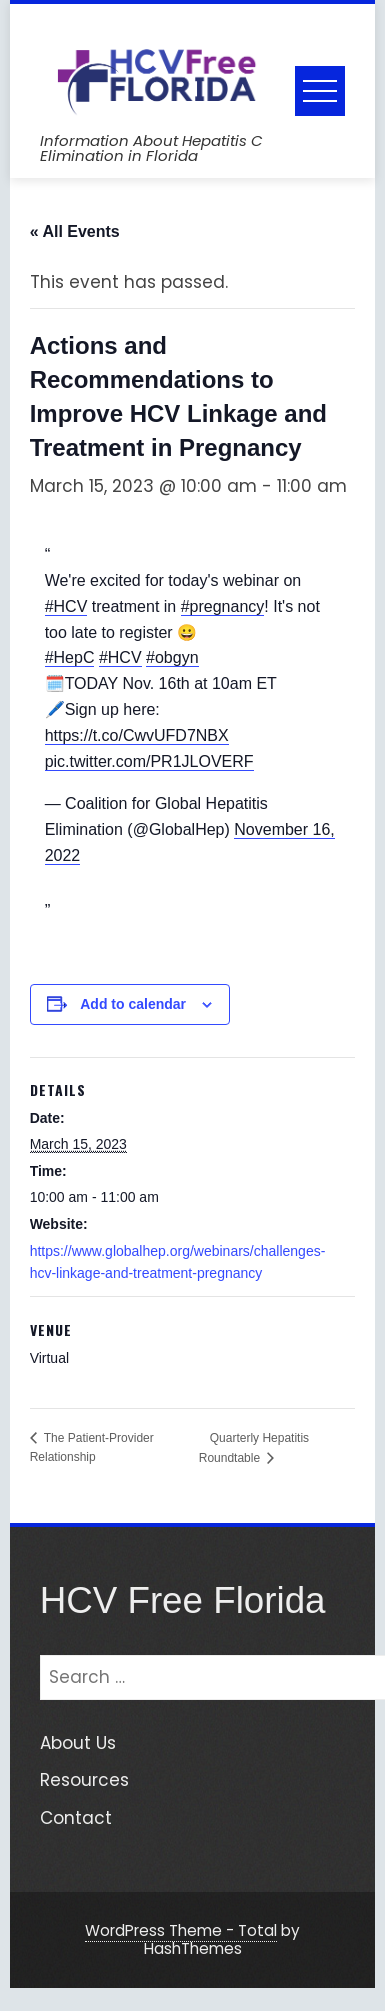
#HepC (70, 657)
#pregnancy (223, 606)
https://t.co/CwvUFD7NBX (137, 735)
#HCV (66, 606)
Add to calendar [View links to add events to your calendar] (133, 1004)
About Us (78, 1743)
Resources (84, 1780)
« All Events (75, 231)
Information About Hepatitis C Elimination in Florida (151, 148)
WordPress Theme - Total (181, 1930)
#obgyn (172, 657)
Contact (76, 1818)
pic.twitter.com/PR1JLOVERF (149, 761)
